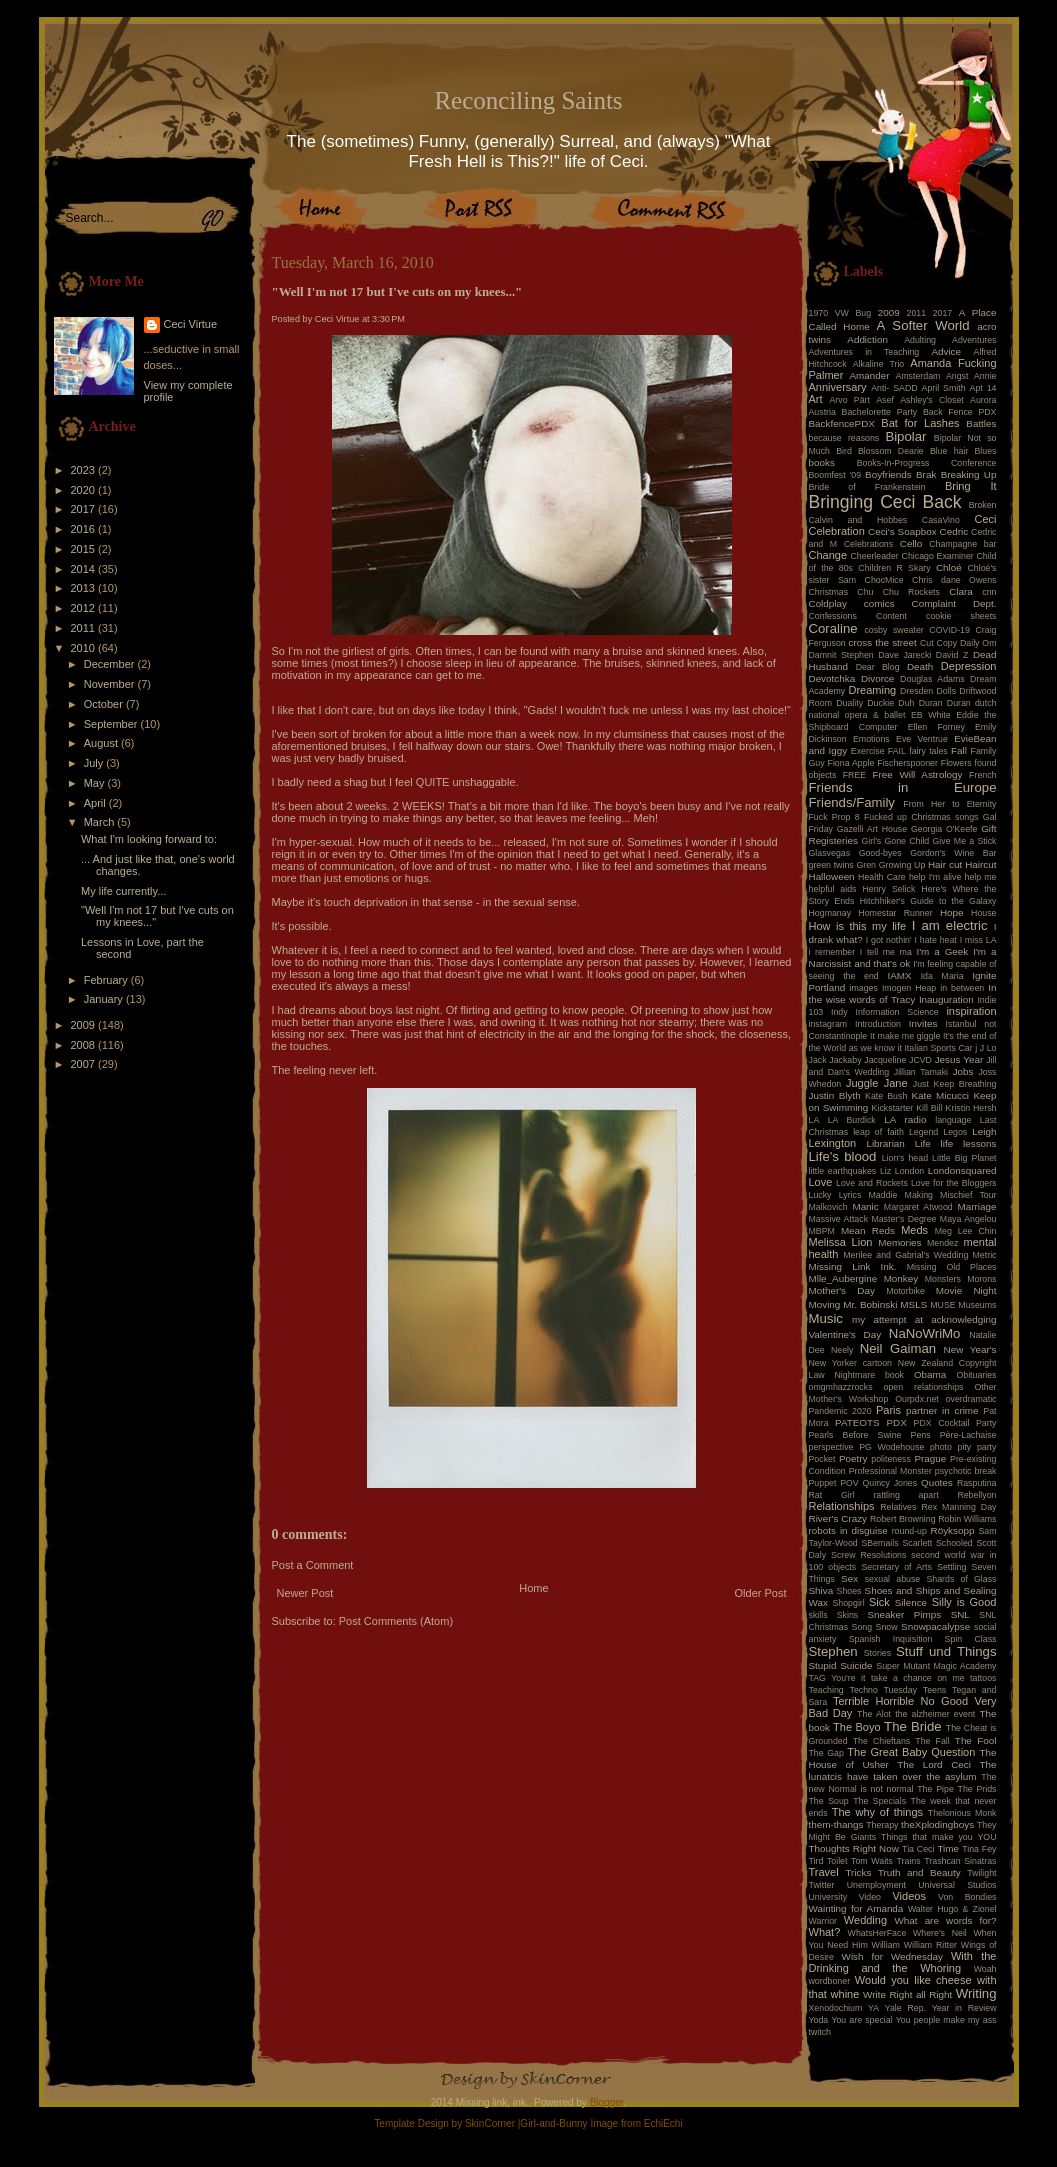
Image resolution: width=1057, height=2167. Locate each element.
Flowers (956, 763)
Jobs (963, 1071)
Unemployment (876, 1885)
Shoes (849, 1591)
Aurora (983, 400)
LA (814, 1120)
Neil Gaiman (898, 1348)
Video (870, 1897)
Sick (879, 1602)
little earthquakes (843, 1171)
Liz (885, 1171)
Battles (981, 423)
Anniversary (838, 387)
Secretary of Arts (896, 1567)
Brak (926, 474)
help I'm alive (935, 877)
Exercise (868, 751)
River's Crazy (838, 1518)
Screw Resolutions (868, 1555)
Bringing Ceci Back (885, 502)
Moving (825, 1304)
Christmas (829, 592)
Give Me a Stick (965, 841)
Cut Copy (938, 643)
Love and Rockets (872, 1183)
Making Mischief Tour (951, 1195)
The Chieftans (881, 1741)
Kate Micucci (940, 1095)
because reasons (844, 438)
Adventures (974, 340)
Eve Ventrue (922, 739)
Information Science (896, 1012)
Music (826, 1318)
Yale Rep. (905, 2008)
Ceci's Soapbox (902, 531)
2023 (85, 470)
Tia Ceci (918, 1849)
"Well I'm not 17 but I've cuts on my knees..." (397, 292)
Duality (849, 703)
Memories (899, 1242)
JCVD (920, 1060)
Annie (985, 376)
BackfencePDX (842, 423)
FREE (854, 775)
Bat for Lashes (920, 423)
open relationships (924, 1387)
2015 (85, 549)
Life (923, 1143)
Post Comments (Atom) (396, 1621)
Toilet (837, 1861)
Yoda (819, 2020)
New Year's (970, 1349)
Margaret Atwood (918, 1207)
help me (981, 877)
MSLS (913, 1304)
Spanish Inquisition (891, 1639)
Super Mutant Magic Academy (936, 1666)
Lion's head (905, 1158)
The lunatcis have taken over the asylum (903, 1770)
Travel (824, 1872)
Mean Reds (868, 1230)
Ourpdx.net (917, 1399)
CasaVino (941, 520)
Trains (909, 1861)
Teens (934, 1690)
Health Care (882, 877)
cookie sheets (961, 616)
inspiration (971, 1011)
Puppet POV (834, 1483)
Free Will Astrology (917, 774)
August (102, 743)
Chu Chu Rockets (898, 592)
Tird (816, 1861)
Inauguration (946, 999)
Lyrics (850, 1195)
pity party (977, 1447)
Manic (865, 1206)
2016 (85, 529)
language (953, 1120)
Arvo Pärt (849, 400)
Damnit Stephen (841, 655)
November (111, 684)
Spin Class (971, 1639)
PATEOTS (857, 1422)
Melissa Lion (841, 1242)
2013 (85, 588)
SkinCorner (490, 2123)
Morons (981, 1279)
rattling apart (905, 1495)
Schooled (954, 1543)
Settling (951, 1567)
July (95, 763)
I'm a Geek (942, 951)
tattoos (983, 1678)
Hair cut (945, 864)
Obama (930, 1374)
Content (891, 616)
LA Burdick (852, 1120)
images (864, 988)
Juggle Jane (877, 1083)
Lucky (820, 1195)
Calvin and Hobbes (858, 520)
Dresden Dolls (928, 691)
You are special (861, 2020)
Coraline (833, 628)
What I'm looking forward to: (149, 839)
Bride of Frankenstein (867, 487)
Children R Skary (894, 568)
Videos (908, 1896)
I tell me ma (886, 952)
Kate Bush (886, 1096)
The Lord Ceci (934, 1764)
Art (816, 399)
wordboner (830, 1981)
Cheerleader (874, 556)
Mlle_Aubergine (843, 1278)
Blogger (607, 2102)
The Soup (829, 1801)
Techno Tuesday (883, 1690)
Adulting (920, 340)
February (107, 980)
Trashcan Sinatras (960, 1861)
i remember (832, 952)
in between (962, 988)
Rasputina (977, 1483)
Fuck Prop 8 (834, 817)
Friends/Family (852, 802)
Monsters (943, 1279)
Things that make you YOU (938, 1837)
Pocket (822, 1459)
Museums (977, 1305)
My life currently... (123, 891)
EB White (931, 715)
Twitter (822, 1885)
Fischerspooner (907, 763)
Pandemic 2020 (840, 1411)
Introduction (878, 1024)
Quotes (937, 1482)
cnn (989, 592)
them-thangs (836, 1824)
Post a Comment (313, 1565)
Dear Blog (878, 667)
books (822, 462)
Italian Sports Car (938, 1048)
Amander (870, 375)
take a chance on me (918, 1678)
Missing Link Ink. (853, 1266)
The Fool (976, 1740)
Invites (923, 1023)
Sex (849, 1578)
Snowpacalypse (935, 1626)
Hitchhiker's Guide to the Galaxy (928, 901)
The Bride (913, 1726)
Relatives (898, 1507)
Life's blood (843, 1156)
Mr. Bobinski (870, 1304)
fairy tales (928, 751)
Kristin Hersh (971, 1108)
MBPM (822, 1231)
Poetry (853, 1458)
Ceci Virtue (191, 324)
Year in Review (964, 2008)
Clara (961, 591)
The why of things (877, 1812)
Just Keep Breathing (955, 1084)
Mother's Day (842, 1290)
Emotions (871, 739)
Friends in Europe (903, 787)
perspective (831, 1447)
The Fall (932, 1741)
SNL (960, 1614)
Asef (885, 400)
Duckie (880, 703)
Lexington (833, 1143)
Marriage (977, 1206)
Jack (818, 1060)
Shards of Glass (961, 1579)
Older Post (761, 1593)
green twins (831, 865)
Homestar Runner (895, 913)
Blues (985, 451)
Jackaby (845, 1060)
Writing (976, 1993)
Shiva (821, 1590)
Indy (839, 1012)
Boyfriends (888, 474)
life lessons (969, 1143)
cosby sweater (893, 630)
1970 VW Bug (840, 313)
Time (948, 1848)
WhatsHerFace (877, 1933)
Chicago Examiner (938, 556)
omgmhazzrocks (841, 1387)
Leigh (984, 1131)
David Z (952, 655)
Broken (983, 505)
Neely (842, 1350)
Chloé (949, 567)
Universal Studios (957, 1885)
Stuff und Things (946, 1651)
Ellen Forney (936, 727)
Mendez (942, 1243)
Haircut (980, 864)
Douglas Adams (932, 679)
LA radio (905, 1119)
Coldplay (828, 603)
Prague (930, 1458)
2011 (85, 628)
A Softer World (923, 325)
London (909, 1171)
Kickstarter (893, 1108)
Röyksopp (953, 1530)
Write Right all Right (907, 1994)
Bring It (971, 486)
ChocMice (884, 580)
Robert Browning (903, 1519)
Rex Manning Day (958, 1507)
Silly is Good (964, 1602)
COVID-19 (949, 630)
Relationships (842, 1506)
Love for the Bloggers (954, 1183)
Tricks (858, 1872)
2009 (85, 1025)
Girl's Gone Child (895, 841)
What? (825, 1932)
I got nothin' (889, 940)
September (112, 724)
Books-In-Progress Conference (927, 463)
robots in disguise (848, 1530)
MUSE (942, 1305)
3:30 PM (388, 319)
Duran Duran (945, 703)
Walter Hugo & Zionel (952, 1909)
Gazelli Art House (872, 829)
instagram (828, 1024)
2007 (85, 1064)
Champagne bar (962, 544)
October (105, 704)
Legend (923, 1132)
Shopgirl (848, 1603)
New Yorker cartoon (851, 1363)
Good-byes (880, 853)
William (886, 1945)
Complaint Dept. (954, 603)
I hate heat (936, 940)
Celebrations (868, 544)
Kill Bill (929, 1108)
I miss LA (978, 940)
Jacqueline (885, 1060)
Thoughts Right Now (854, 1848)
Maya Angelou (968, 1219)
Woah (985, 1969)
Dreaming (872, 690)
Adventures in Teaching (864, 352)
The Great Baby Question (911, 1752)
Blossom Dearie (891, 451)
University (828, 1897)
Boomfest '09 (835, 475)
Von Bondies (967, 1897)
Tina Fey (979, 1849)
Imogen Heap (909, 988)
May (96, 783)
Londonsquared (962, 1170)
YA (873, 2008)
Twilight (981, 1873)
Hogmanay (830, 913)
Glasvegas (830, 853)
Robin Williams (967, 1519)
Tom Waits (872, 1861)
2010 (85, 648)
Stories (877, 1653)
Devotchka (832, 678)
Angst (957, 376)
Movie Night (966, 1290)
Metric (985, 1255)
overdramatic (971, 1399)
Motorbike (905, 1291)
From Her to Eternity (949, 804)
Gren (866, 865)
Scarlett (917, 1543)
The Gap (826, 1753)
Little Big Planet (964, 1158)
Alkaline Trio (879, 364)
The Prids (977, 1789)
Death (920, 666)
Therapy (882, 1825)
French (982, 775)
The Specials (879, 1801)
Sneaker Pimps (904, 1614)
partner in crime (942, 1410)
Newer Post (305, 1593)
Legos (955, 1132)
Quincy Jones (890, 1483)
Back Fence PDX (960, 412)
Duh (906, 703)
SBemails (879, 1543)
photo (941, 1447)
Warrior (823, 1921)
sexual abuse (893, 1579)
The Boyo (857, 1727)
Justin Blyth (835, 1095)
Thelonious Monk (962, 1813)
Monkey (901, 1278)
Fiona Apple (851, 763)
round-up (909, 1531)
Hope (952, 912)
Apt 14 (983, 388)
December (111, 664)
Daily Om (978, 643)
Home (533, 1588)
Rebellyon (976, 1495)
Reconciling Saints (528, 100)
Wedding (865, 1920)
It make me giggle (905, 1036)
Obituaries (976, 1375)
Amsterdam (917, 376)
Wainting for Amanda (856, 1908)
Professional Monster (890, 1471)
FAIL (897, 751)
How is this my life (858, 926)
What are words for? (945, 1920)
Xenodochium (836, 2008)
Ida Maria (942, 976)
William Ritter (930, 1945)
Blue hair (949, 451)
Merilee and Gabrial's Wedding (905, 1255)
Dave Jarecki (904, 655)
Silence (911, 1602)
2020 (85, 490)
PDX (896, 1422)
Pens (921, 1435)
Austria (822, 412)
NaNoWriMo (925, 1333)
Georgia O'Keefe (944, 829)
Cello (911, 543)
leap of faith (878, 1132)
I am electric (950, 925)
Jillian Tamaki (921, 1072)
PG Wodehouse (891, 1447)
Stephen (833, 1651)
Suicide (856, 1665)
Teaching (826, 1690)
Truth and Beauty (919, 1872)
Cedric (954, 531)
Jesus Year (959, 1059)
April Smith (944, 388)
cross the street (883, 642)
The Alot (874, 1714)
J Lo (988, 1048)
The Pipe (935, 1789)
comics (879, 603)
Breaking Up (969, 474)
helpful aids (833, 889)
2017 (85, 509)
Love (821, 1182)
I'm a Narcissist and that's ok (903, 957)
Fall (959, 750)
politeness (891, 1459)
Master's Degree (903, 1219)
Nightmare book (870, 1375)
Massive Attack (839, 1219)
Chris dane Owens (954, 580)
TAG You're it (837, 1678)
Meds (914, 1230)
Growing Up (902, 865)
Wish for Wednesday (892, 1956)
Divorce (877, 678)
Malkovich (828, 1207)
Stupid (823, 1665)
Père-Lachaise (968, 1435)
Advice (946, 351)
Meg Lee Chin (966, 1231)
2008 (85, 1045)
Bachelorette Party (880, 412)
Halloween (832, 876)
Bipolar (905, 436)
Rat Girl (832, 1495)
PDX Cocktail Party (955, 1423)
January (105, 999)
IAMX (899, 975)
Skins (848, 1615)
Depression (969, 666)
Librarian (885, 1143)
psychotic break (966, 1471)
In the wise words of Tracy (903, 993)
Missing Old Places (952, 1267)
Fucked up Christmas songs (921, 817)
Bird (844, 451)
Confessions (833, 616)
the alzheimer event (935, 1714)
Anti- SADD (894, 388)
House (983, 913)
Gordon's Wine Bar (953, 853)
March (101, 822)
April (96, 803)
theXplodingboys (937, 1824)
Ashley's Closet (932, 400)
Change (828, 555)
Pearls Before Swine (855, 1435)
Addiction (867, 339)
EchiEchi (663, 2123)
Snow (887, 1627)
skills (818, 1615)
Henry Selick (888, 889)
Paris (888, 1410)
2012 (85, 608)
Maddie (883, 1195)
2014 (85, 569)
